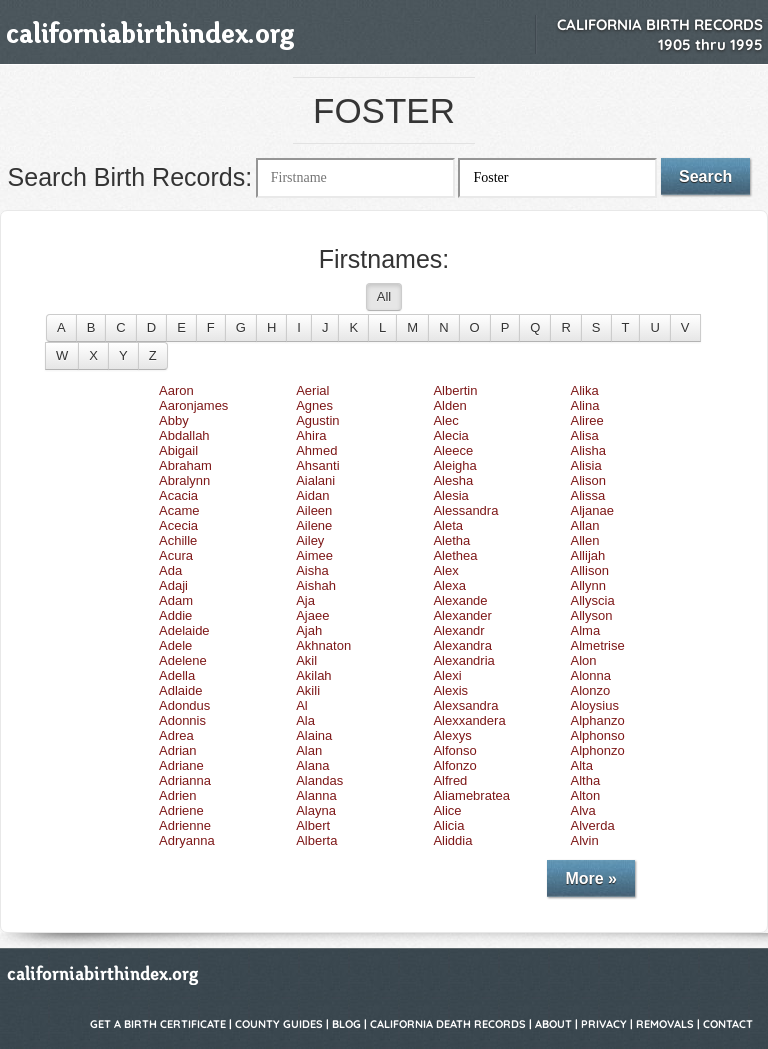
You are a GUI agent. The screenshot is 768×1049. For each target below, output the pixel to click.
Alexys (452, 735)
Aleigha (454, 465)
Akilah (313, 675)
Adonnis (182, 720)
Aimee (314, 555)
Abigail (178, 450)
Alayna (316, 810)
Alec (445, 420)
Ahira (311, 435)
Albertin (455, 390)
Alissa (588, 495)
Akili (308, 690)
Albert (313, 825)
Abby (174, 420)
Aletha (451, 540)
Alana (312, 765)
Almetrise (598, 645)
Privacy (604, 1024)
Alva (583, 810)
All (384, 296)
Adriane (181, 765)
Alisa (585, 435)
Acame (179, 510)
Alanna (316, 795)
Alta (582, 765)
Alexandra (462, 645)
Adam (176, 600)
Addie (175, 615)
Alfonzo (454, 765)
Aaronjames (193, 405)
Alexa (449, 585)
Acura (176, 555)
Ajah (309, 630)
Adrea (176, 735)
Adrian (178, 750)
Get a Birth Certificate (158, 1024)
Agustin (317, 420)
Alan (309, 750)
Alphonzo (598, 750)
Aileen (314, 510)
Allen (585, 540)
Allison (590, 570)
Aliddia (452, 840)
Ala (305, 720)
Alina (585, 405)
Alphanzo (598, 720)
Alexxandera (469, 720)
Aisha (312, 570)
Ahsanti (317, 465)
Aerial (312, 390)
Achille (178, 540)
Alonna (591, 675)
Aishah (316, 585)
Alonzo (591, 690)
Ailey (310, 540)
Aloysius (595, 705)
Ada (170, 570)
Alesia (450, 495)
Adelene (183, 660)
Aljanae (592, 510)
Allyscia (593, 600)
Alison (588, 480)
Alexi (447, 675)
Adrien (178, 795)
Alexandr (458, 630)
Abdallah (184, 435)
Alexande (460, 600)
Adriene (181, 810)
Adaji (173, 585)
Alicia (448, 825)
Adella (177, 675)
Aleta (448, 525)
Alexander (462, 615)
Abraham (185, 465)
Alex (445, 570)
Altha (586, 780)
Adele (175, 645)
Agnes (314, 405)
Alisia (586, 465)
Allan (585, 525)
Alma (586, 630)
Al (302, 705)
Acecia (178, 525)
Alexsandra (465, 705)
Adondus (184, 705)
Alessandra (465, 510)
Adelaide (184, 630)
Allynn (588, 585)
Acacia (178, 495)
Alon (584, 660)
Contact (728, 1024)
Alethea (455, 555)
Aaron (176, 390)
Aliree (587, 420)
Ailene (314, 525)
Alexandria (463, 660)
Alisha (588, 450)
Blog (346, 1024)
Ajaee (312, 615)
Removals (665, 1024)
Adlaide (180, 690)
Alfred (450, 780)
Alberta (316, 840)
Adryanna (187, 840)
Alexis (450, 690)
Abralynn (184, 480)
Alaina (314, 735)
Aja (305, 600)
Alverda (593, 825)
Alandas (319, 780)
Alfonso (454, 750)
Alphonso (598, 735)
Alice (447, 810)
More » (591, 878)
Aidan (312, 495)
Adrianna (185, 780)
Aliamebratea (471, 795)
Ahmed (316, 450)
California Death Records (448, 1024)
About (553, 1024)
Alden (449, 405)
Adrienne (185, 825)
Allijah (588, 555)
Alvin (585, 840)
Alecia (450, 435)
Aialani (315, 480)
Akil (306, 660)
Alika (585, 390)
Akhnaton (323, 645)
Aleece (453, 450)
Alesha (453, 480)
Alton (586, 795)
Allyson (592, 615)
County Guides (279, 1024)
